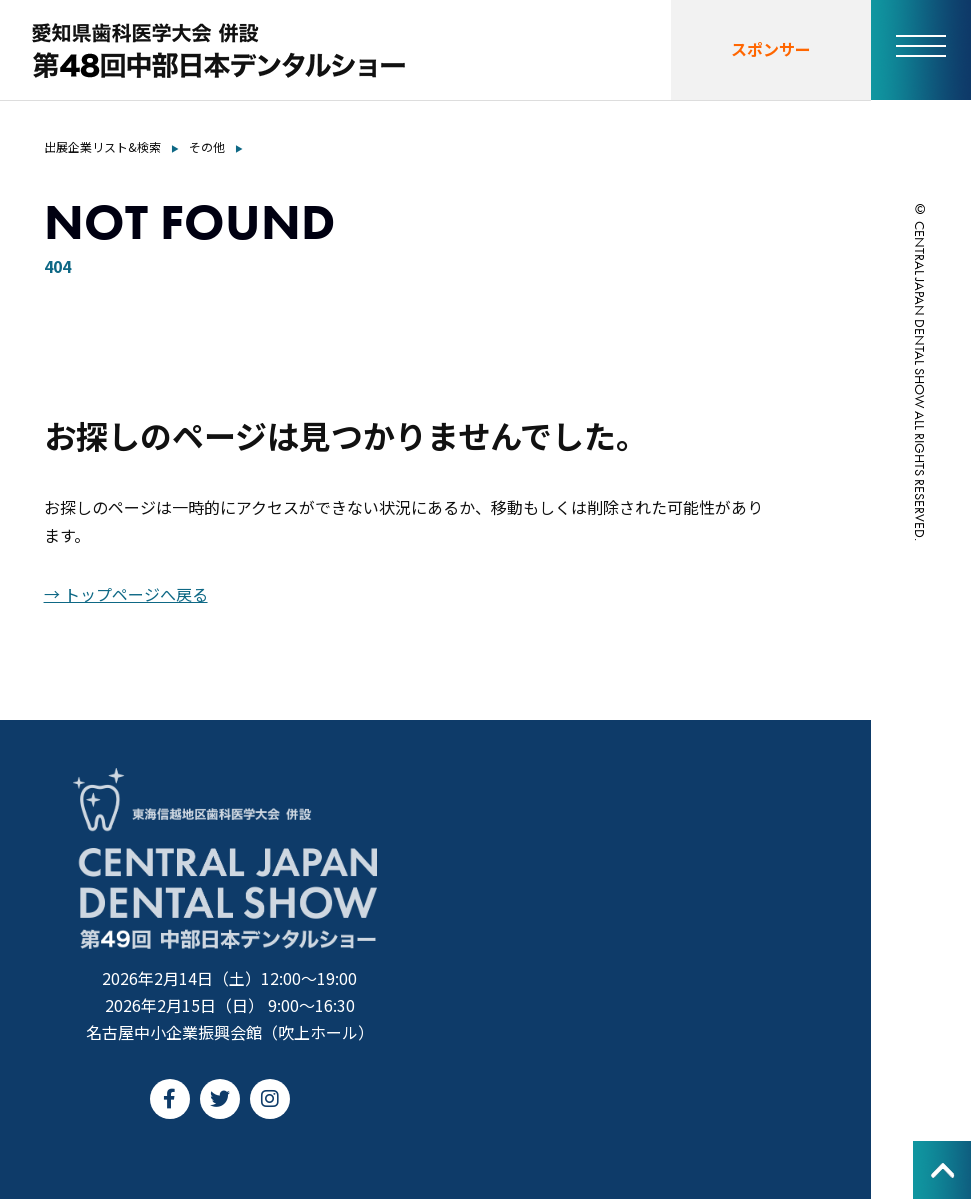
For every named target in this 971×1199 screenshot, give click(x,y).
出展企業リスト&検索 (102, 146)
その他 (207, 146)
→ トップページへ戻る (126, 594)
